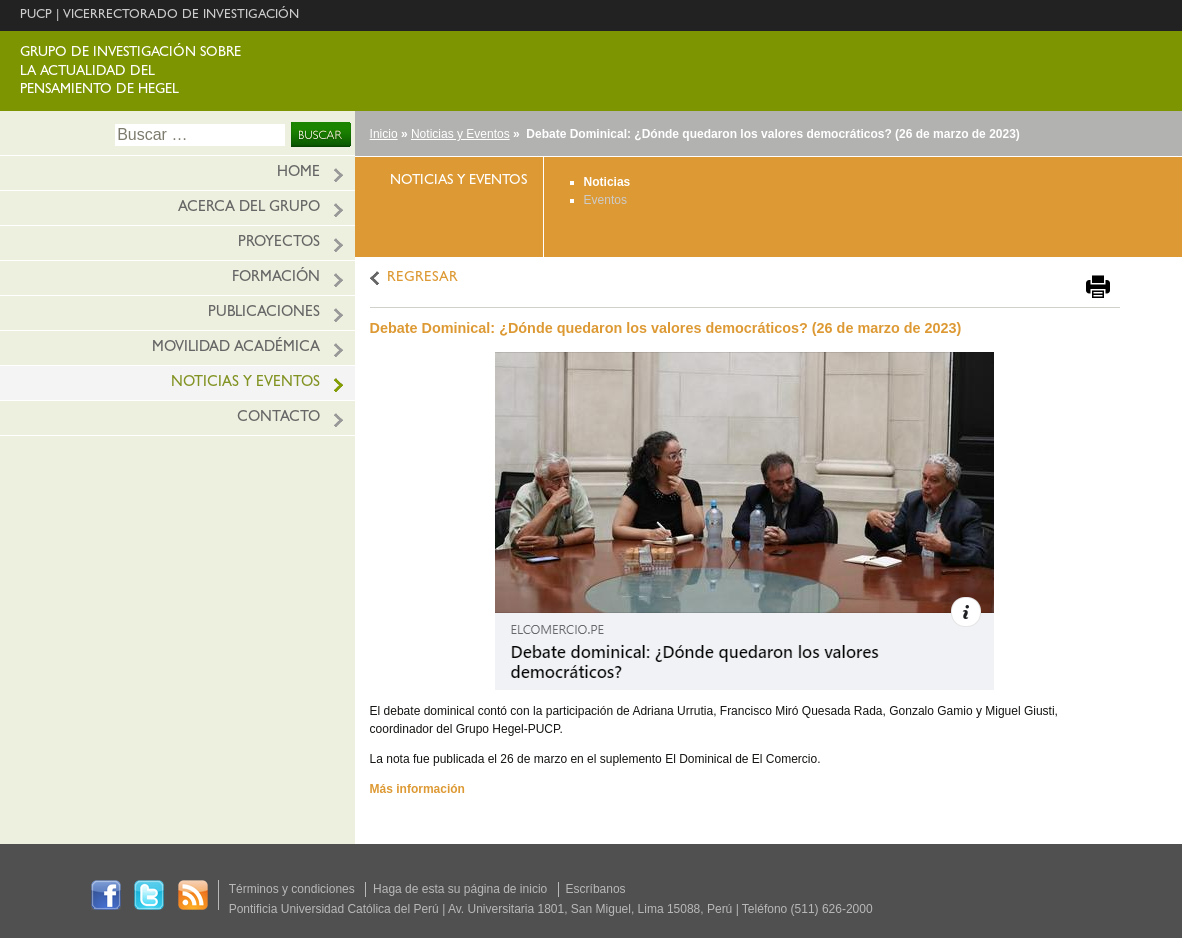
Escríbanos (596, 889)
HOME (298, 173)
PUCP (36, 15)
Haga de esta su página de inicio (460, 889)
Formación (276, 278)
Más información (417, 789)
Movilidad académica (236, 348)
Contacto (278, 418)
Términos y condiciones (292, 889)
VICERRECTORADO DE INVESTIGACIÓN (181, 15)
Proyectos (279, 243)
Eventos (605, 200)
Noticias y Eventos (460, 134)
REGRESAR (422, 278)
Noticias (607, 182)
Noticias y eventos (245, 383)
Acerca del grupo (249, 208)
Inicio (384, 134)
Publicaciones (264, 313)
